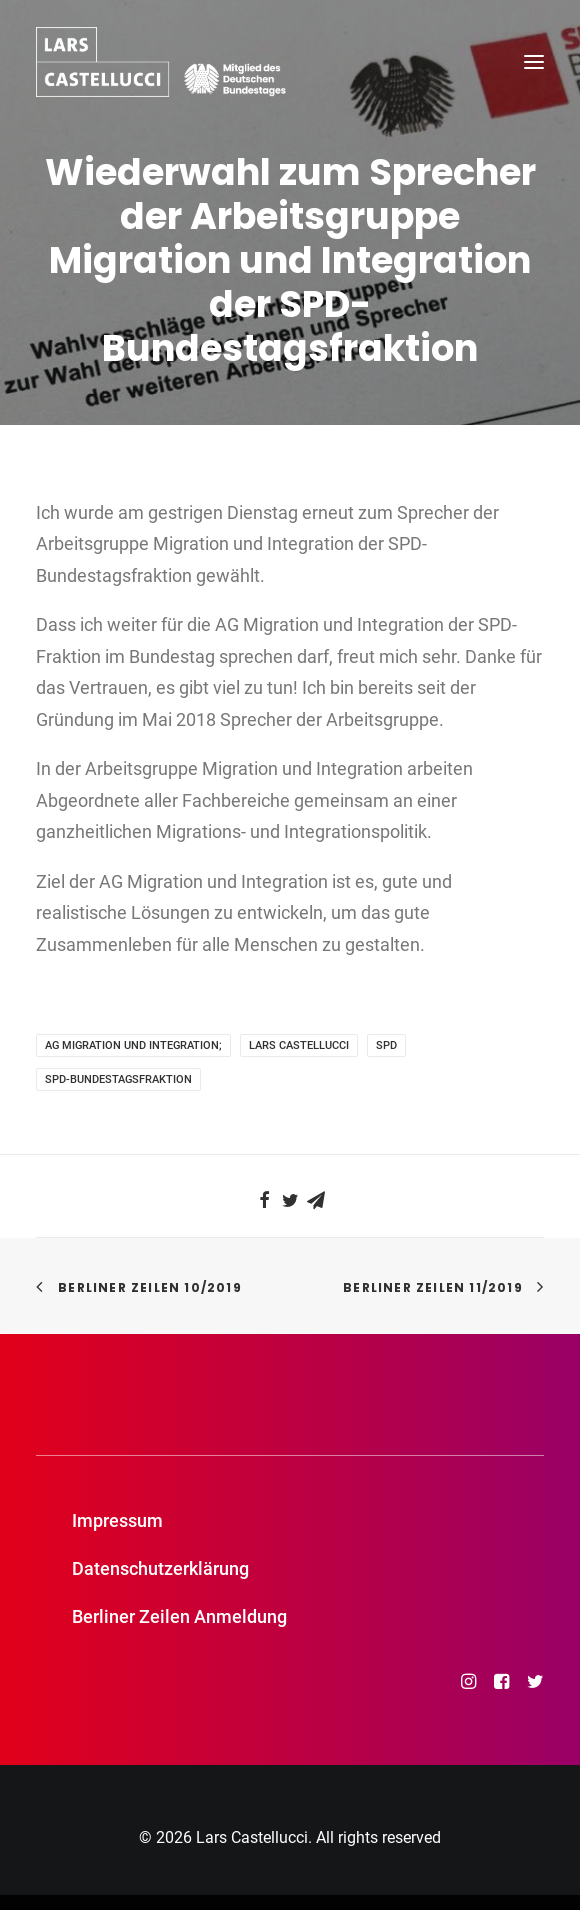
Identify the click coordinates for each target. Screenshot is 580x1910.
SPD (386, 1045)
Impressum (117, 1520)
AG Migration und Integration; (133, 1045)
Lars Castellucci (299, 1045)
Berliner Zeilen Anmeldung (179, 1616)
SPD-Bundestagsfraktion (118, 1079)
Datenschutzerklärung (160, 1568)
